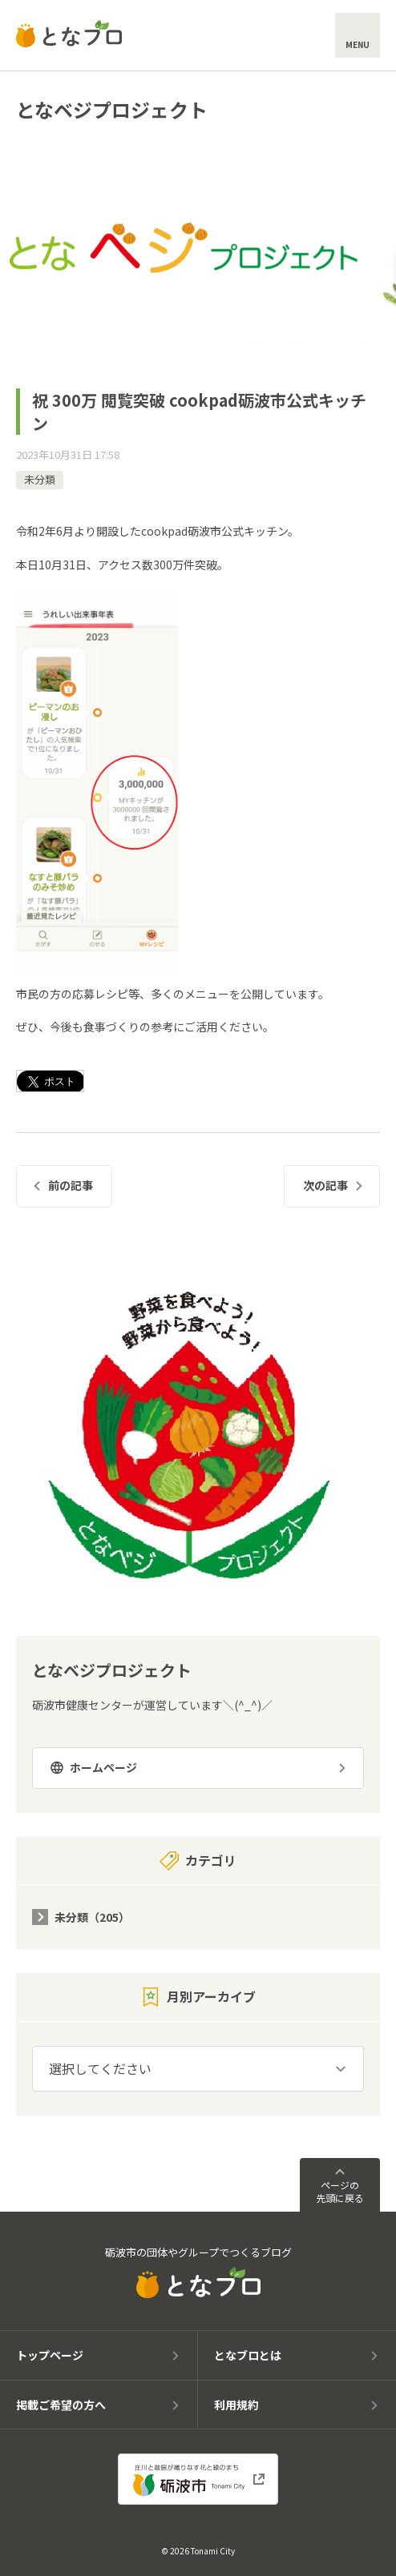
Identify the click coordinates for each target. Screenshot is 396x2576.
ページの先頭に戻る (340, 2191)
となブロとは (247, 2355)
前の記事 (70, 1185)
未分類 (39, 479)
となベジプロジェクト (112, 109)
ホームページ (103, 1767)
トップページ (49, 2355)
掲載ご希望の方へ (61, 2405)
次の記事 (325, 1185)
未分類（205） (92, 1917)
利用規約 (236, 2405)
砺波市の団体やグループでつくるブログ (198, 2272)
